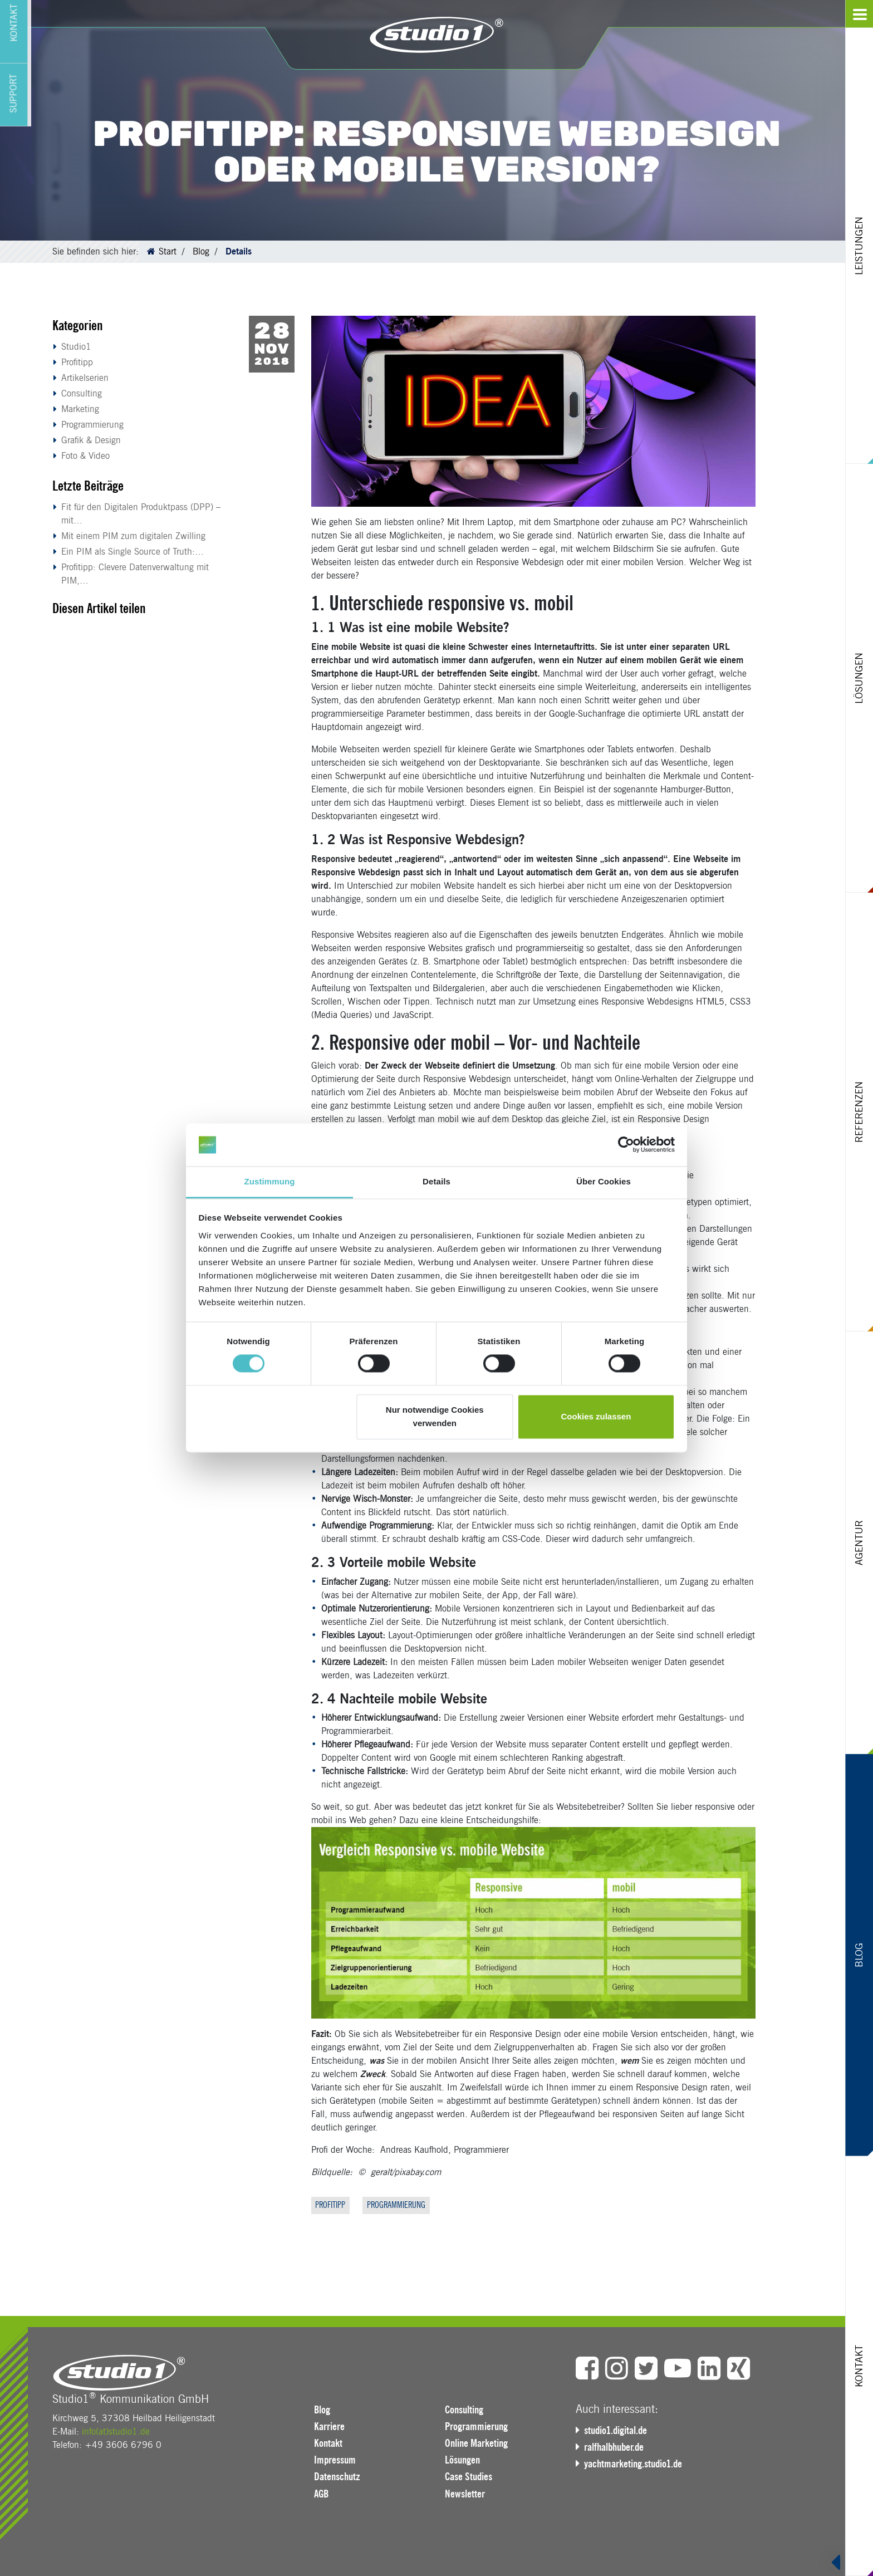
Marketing (80, 409)
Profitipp (77, 362)
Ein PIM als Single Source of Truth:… (132, 551)
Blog (201, 251)
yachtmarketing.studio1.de (636, 2464)
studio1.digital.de (618, 2430)
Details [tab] (436, 1181)
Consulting (81, 393)
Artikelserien (85, 378)
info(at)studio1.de (116, 2432)
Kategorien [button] (77, 325)
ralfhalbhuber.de (616, 2447)
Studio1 (76, 346)
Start (167, 251)
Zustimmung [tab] (269, 1181)
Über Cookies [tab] (603, 1181)
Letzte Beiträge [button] (88, 486)
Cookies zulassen (596, 1416)
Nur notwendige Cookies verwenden (435, 1416)
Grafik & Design (91, 440)
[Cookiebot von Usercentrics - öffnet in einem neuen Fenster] (626, 1145)
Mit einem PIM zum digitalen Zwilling (133, 536)
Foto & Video (85, 455)
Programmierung (92, 424)
